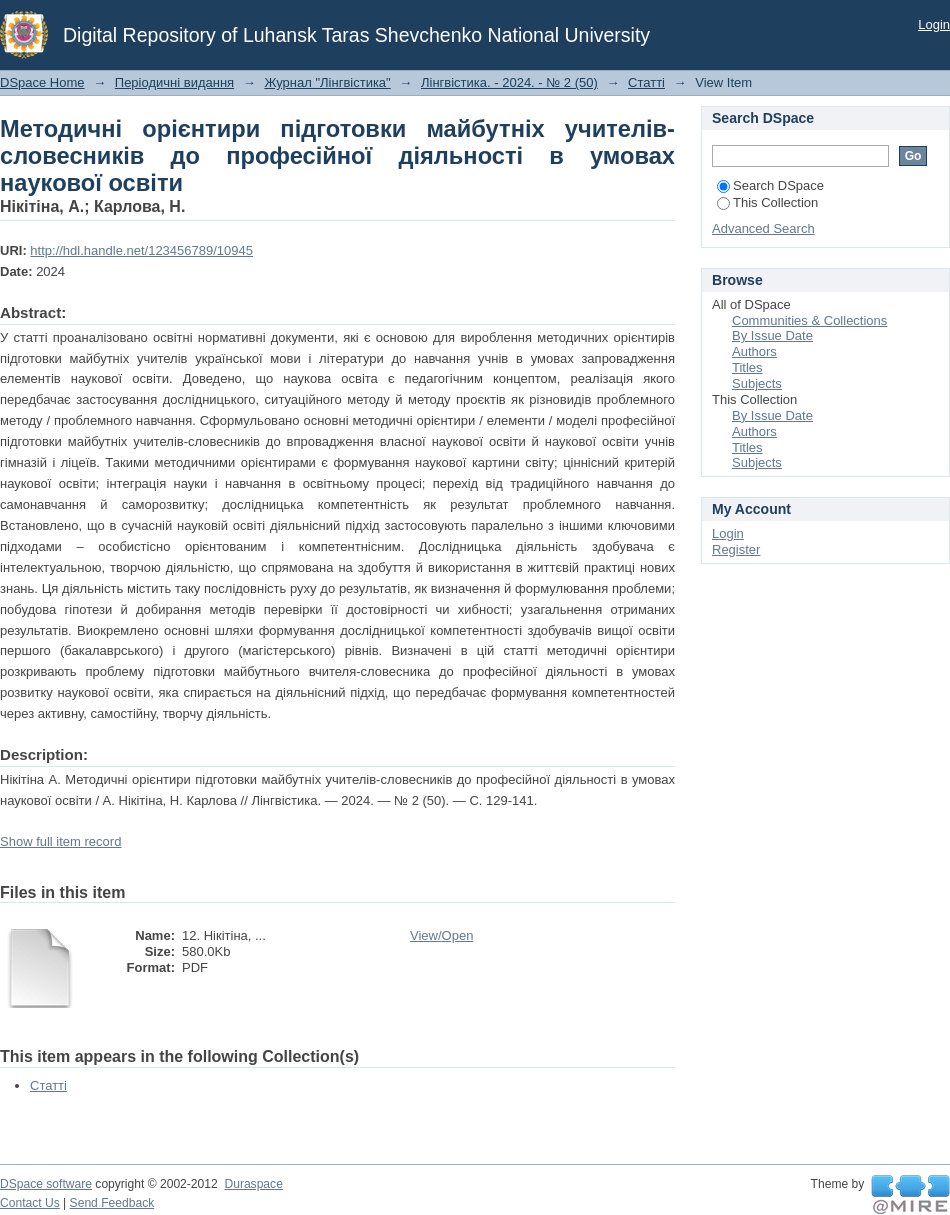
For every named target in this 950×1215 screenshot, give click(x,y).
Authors (754, 351)
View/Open (441, 935)
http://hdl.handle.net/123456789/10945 (141, 250)
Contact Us (30, 1203)
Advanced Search (763, 228)
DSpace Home (42, 82)
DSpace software (46, 1184)
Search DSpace (770, 185)
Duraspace (253, 1184)
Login (934, 24)
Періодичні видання (174, 82)
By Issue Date (772, 335)
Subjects (757, 383)
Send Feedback (112, 1203)
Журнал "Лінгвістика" (327, 82)
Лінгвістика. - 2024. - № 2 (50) (509, 82)
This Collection (767, 202)
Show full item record (60, 841)
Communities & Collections (809, 320)
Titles (747, 367)
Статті (646, 82)
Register (736, 549)
